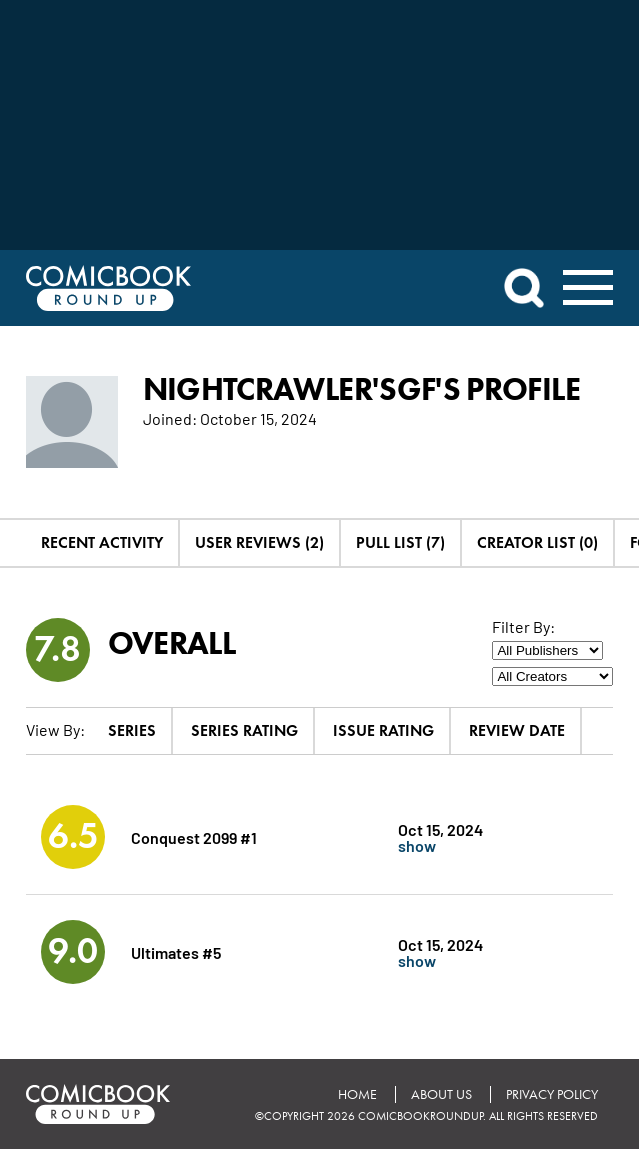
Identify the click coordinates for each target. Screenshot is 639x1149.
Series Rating (244, 730)
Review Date (517, 730)
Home (357, 1094)
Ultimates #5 (176, 951)
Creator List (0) (537, 542)
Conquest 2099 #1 (194, 836)
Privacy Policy (552, 1094)
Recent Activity (102, 542)
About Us (441, 1094)
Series (132, 730)
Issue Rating (383, 730)
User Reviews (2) (259, 542)
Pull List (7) (400, 542)
